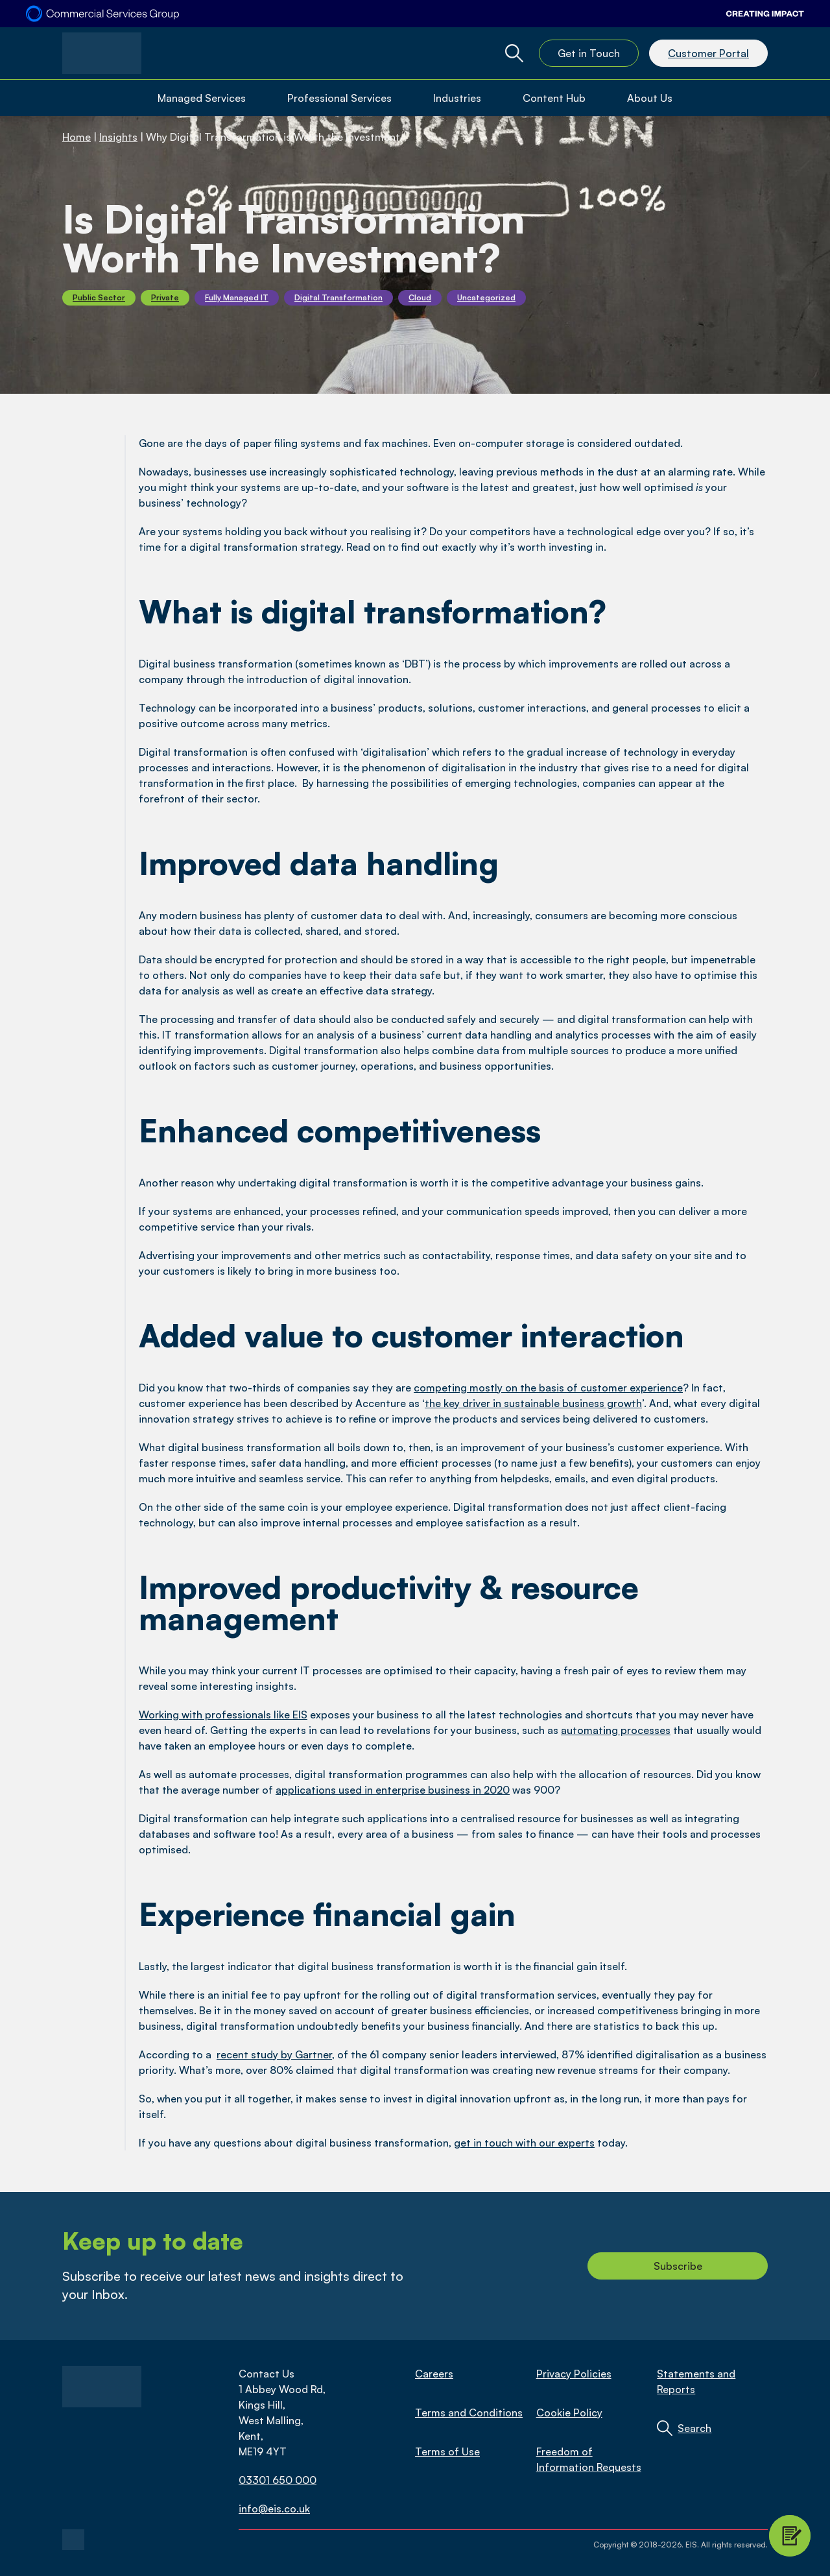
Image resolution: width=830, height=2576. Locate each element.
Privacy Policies (573, 2373)
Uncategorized (486, 297)
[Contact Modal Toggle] (790, 2536)
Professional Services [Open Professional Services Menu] (339, 97)
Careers (434, 2373)
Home (76, 136)
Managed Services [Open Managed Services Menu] (202, 97)
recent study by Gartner (274, 2054)
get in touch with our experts (524, 2142)
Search (694, 2428)
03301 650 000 (277, 2480)
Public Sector (99, 297)
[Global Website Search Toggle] (514, 53)
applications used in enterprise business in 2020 (393, 1789)
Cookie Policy (569, 2412)
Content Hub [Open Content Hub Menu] (554, 97)
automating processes (615, 1730)
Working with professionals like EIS (223, 1714)
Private (165, 297)
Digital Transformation (338, 297)
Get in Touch (589, 53)
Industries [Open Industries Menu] (457, 97)
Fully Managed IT (236, 297)
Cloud (420, 297)
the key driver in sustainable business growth (533, 1403)
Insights (118, 136)
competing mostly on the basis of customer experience (548, 1387)
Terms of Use (447, 2451)
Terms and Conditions (469, 2412)
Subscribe (678, 2265)
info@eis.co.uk (274, 2508)
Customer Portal (708, 53)
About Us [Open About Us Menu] (649, 97)
